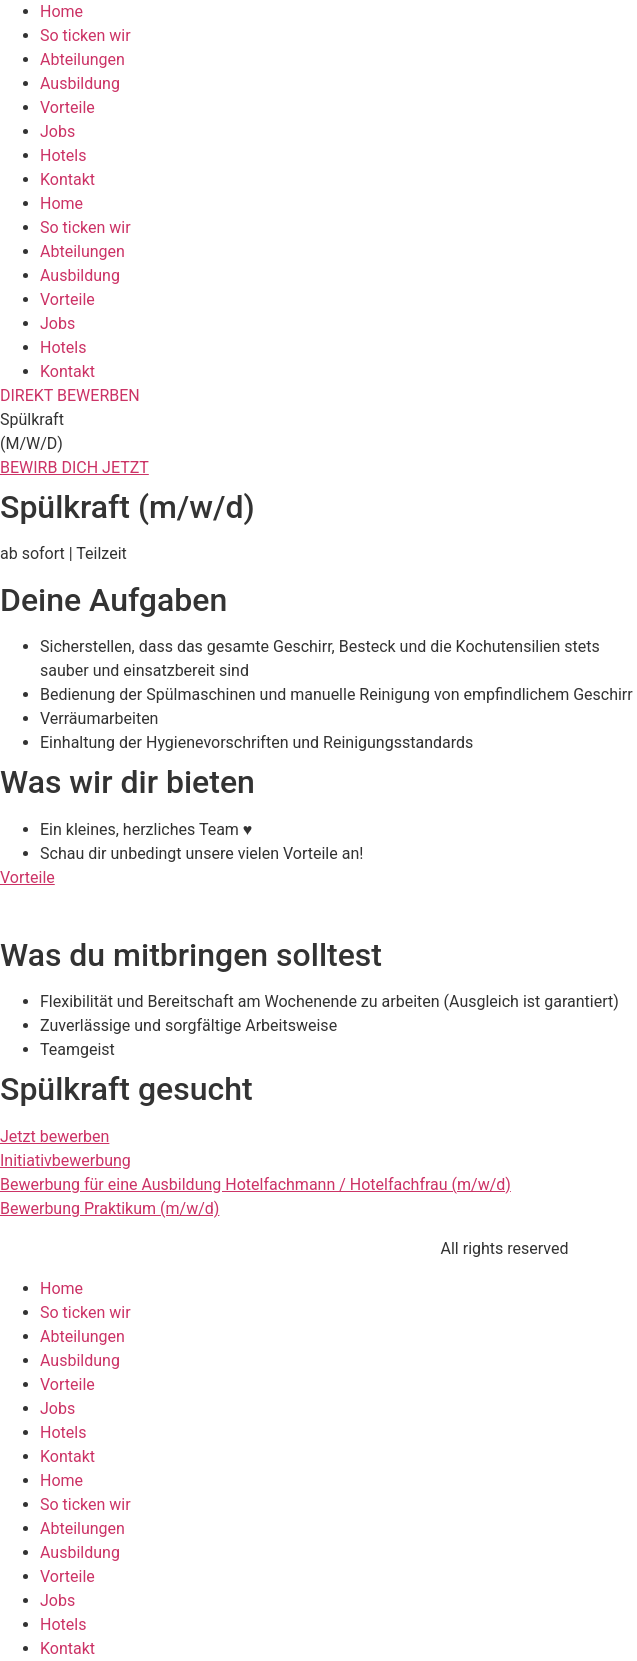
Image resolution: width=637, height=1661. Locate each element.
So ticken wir (85, 35)
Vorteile (67, 107)
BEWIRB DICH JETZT (74, 467)
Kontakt (67, 179)
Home (61, 11)
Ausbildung (80, 83)
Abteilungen (82, 59)
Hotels (63, 155)
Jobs (57, 131)
